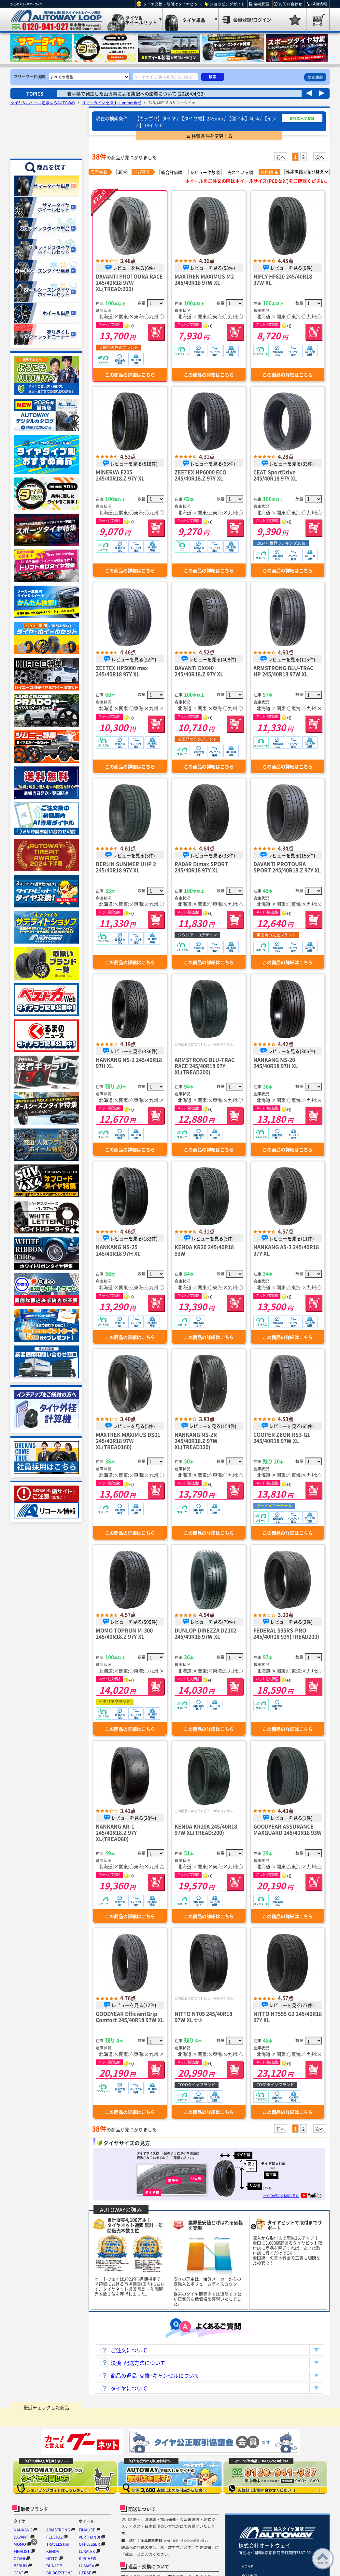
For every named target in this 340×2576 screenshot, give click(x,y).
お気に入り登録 (302, 118)
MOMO (20, 2544)
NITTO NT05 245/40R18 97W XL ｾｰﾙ (203, 2017)
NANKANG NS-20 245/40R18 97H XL (275, 1063)
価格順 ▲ (269, 172)
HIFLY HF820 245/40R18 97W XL (282, 279)
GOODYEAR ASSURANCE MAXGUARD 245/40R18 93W (287, 1829)
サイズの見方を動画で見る (292, 2195)
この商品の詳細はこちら (130, 374)
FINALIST (22, 2551)
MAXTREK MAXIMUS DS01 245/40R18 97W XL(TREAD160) (128, 1440)
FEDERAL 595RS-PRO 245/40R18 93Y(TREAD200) (286, 1633)
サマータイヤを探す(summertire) (111, 103)
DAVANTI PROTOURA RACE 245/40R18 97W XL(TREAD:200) (129, 282)
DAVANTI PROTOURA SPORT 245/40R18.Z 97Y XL (287, 867)
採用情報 (319, 4)
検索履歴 (315, 77)
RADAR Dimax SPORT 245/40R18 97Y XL (201, 867)
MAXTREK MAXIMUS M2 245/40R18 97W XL (204, 279)
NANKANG (23, 2530)
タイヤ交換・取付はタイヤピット (172, 4)
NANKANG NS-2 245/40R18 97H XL (129, 1063)
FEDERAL (54, 2537)
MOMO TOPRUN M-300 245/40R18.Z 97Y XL (124, 1633)
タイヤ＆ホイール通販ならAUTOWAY (42, 103)
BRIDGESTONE (59, 2573)
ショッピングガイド (227, 4)
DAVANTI (21, 2537)
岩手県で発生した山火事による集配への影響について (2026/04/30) (136, 93)
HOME (247, 2566)
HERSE (85, 2573)
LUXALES (87, 2551)
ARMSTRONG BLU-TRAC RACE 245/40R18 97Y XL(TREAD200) (204, 1066)
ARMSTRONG (58, 2530)
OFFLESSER (89, 2544)
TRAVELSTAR (57, 2544)
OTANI (19, 2558)
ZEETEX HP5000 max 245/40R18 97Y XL (122, 671)
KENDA (52, 2551)
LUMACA (86, 2566)
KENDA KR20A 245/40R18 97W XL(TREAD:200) (206, 1829)
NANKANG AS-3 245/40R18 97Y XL (286, 1250)
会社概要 (262, 4)
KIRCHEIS (87, 2558)
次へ (319, 157)
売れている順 (240, 172)
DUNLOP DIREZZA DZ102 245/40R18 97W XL (205, 1633)
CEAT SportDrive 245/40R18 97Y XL (275, 475)
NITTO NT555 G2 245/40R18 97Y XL (287, 2017)
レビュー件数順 (205, 172)
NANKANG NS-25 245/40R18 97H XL (118, 1250)
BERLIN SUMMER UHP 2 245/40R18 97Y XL (126, 867)
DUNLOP (54, 2566)
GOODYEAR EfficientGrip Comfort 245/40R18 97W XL (130, 2017)
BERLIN (20, 2566)
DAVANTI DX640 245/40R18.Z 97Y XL (199, 671)
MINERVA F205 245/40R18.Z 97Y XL (120, 475)
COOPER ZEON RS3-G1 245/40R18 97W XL (281, 1437)
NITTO (52, 2558)
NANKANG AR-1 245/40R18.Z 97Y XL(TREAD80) (116, 1832)
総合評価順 (171, 172)
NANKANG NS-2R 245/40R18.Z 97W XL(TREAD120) (196, 1440)
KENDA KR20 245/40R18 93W (204, 1250)
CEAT (18, 2573)
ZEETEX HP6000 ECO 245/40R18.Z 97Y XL (200, 475)
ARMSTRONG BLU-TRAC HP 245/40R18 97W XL (283, 671)
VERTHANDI (89, 2537)
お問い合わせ (290, 4)
